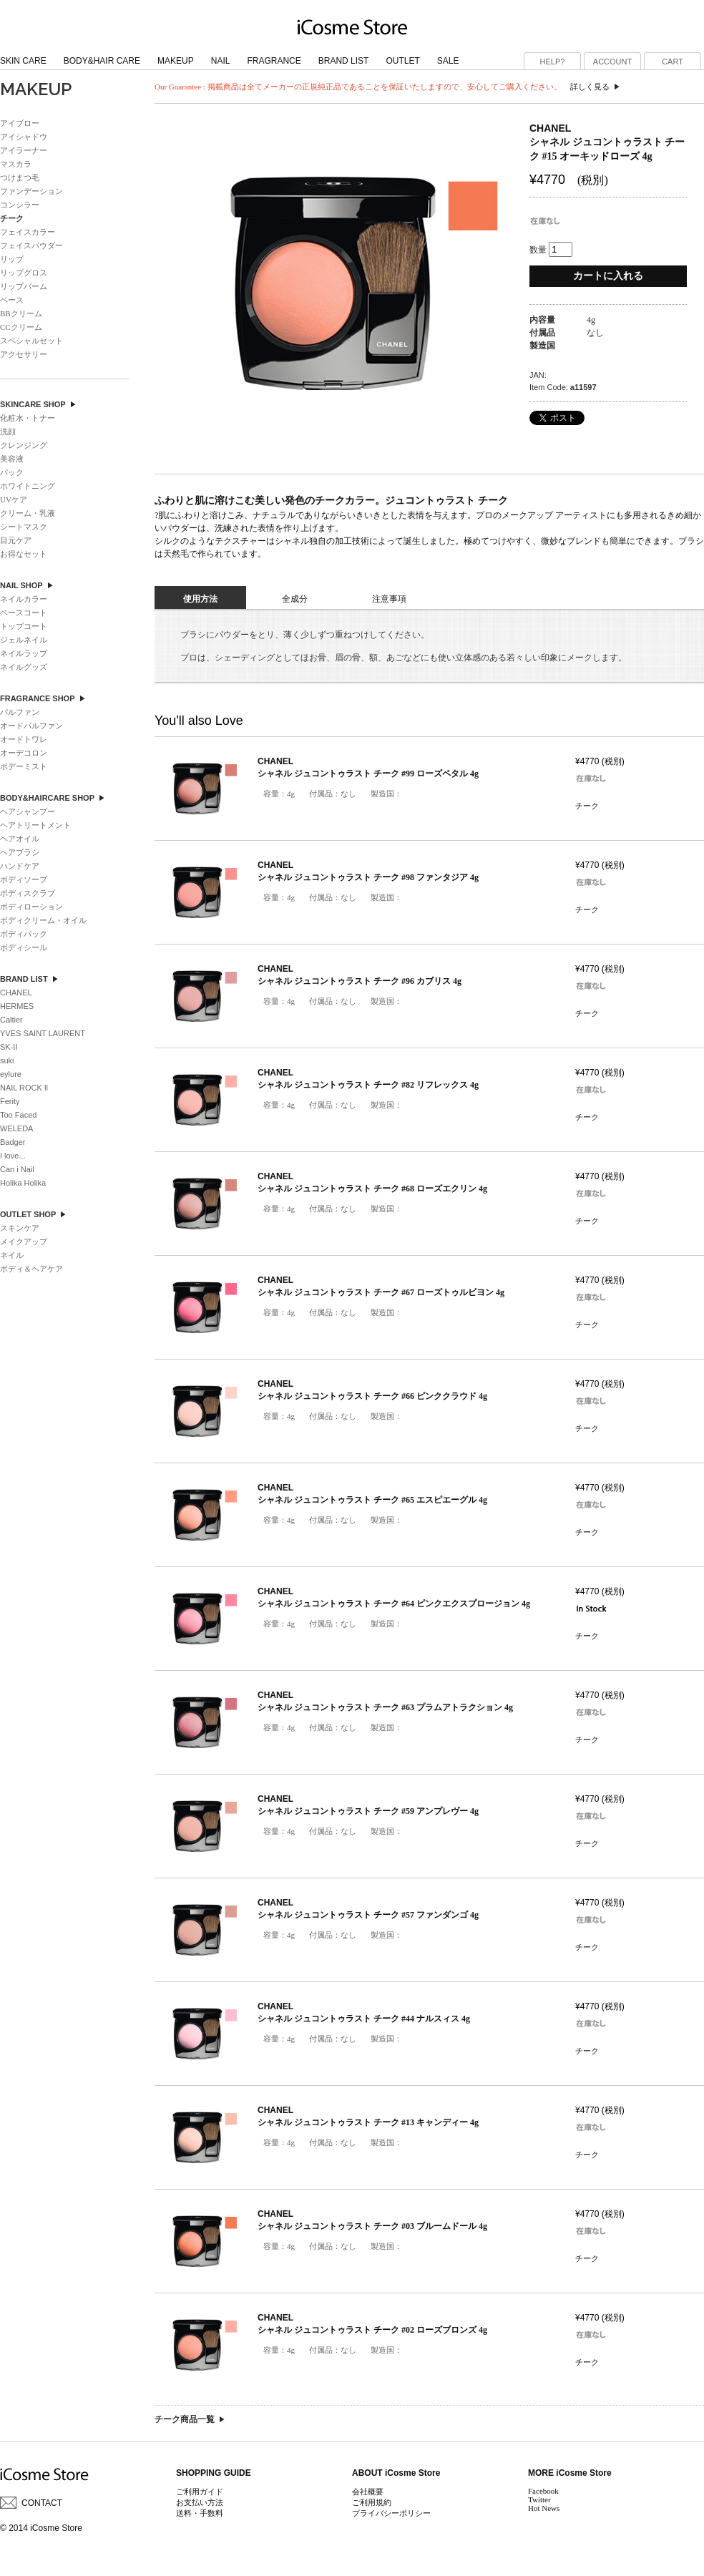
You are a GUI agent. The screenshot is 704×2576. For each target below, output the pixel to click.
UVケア (13, 499)
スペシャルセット (31, 340)
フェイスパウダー (31, 245)
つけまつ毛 (19, 177)
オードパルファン (31, 725)
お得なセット (23, 554)
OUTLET (402, 61)
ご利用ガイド (199, 2491)
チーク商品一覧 (185, 2419)
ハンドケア (19, 866)
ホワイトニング (27, 486)
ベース (12, 300)
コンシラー (19, 204)
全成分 (295, 599)
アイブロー (19, 123)
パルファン (19, 712)
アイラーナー (23, 150)
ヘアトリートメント (35, 825)
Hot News (543, 2508)
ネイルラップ (23, 653)
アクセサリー (23, 354)
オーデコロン (23, 752)
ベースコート (23, 612)
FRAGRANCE (273, 61)
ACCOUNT (612, 61)
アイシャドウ (23, 136)
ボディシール (23, 947)
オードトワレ (23, 739)
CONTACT (41, 2503)
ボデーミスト (23, 766)
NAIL (220, 61)
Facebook (543, 2491)
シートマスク (23, 526)
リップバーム (23, 286)
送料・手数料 (199, 2513)
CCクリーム (21, 327)
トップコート (23, 626)
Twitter (539, 2499)
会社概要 (367, 2491)
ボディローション (31, 906)
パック (12, 472)
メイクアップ (23, 1241)
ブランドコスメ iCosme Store (352, 26)
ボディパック (23, 934)
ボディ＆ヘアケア (31, 1268)
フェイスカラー (27, 232)
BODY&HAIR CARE (102, 61)
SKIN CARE (23, 61)
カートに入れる (608, 275)
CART (672, 61)
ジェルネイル (23, 639)
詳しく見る (590, 86)
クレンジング (23, 445)
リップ (12, 259)
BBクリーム (21, 313)
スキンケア (19, 1228)
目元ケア (15, 540)
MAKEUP (175, 61)
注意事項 (389, 599)
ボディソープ (23, 879)
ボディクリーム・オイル (43, 920)
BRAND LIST (343, 61)
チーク (587, 805)
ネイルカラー (23, 599)
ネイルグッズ (23, 667)
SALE (448, 61)
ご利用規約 (371, 2502)
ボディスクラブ (27, 893)
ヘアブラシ (19, 852)
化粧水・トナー (27, 418)
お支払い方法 (199, 2502)
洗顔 (8, 431)
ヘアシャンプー (27, 811)
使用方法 (200, 599)
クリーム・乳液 (27, 513)
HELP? (552, 61)
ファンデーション (31, 191)
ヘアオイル (19, 838)
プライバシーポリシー (391, 2513)
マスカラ (15, 164)
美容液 (12, 458)
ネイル (12, 1255)
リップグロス (23, 272)
